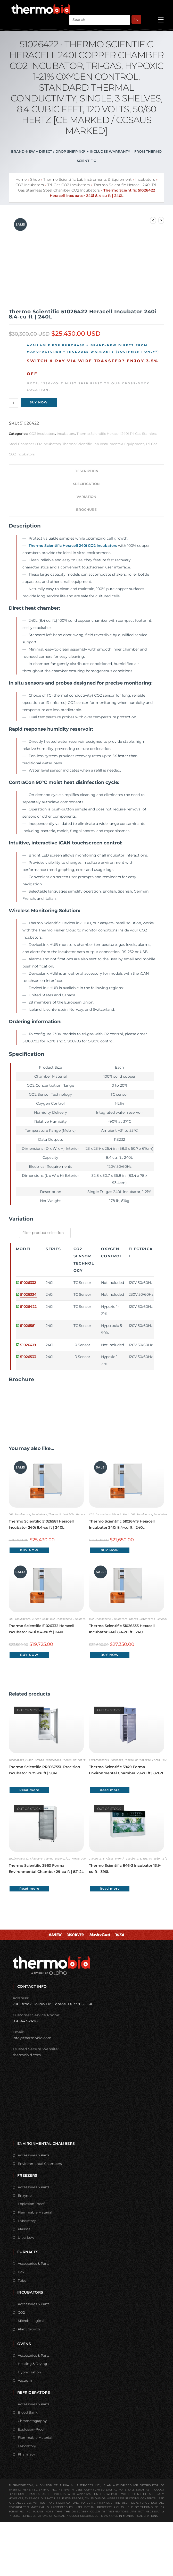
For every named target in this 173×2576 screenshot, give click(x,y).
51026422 (28, 1307)
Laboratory (27, 2221)
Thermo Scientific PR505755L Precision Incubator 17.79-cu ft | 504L (44, 1770)
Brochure (86, 511)
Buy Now (40, 403)
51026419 (28, 1346)
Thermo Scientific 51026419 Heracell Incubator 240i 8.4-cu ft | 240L (122, 1525)
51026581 (28, 1326)
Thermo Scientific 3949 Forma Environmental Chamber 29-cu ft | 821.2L (126, 1770)
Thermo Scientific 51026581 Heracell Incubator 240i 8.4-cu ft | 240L (41, 1525)
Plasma (24, 2229)
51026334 (28, 1295)
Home (21, 179)
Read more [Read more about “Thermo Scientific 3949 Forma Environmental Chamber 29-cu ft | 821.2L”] (110, 1790)
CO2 (21, 2312)
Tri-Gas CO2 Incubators (68, 185)
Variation (86, 498)
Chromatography (32, 2421)
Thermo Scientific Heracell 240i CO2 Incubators (73, 546)
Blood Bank (28, 2412)
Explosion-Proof (31, 2204)
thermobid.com (27, 2055)
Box (21, 2272)
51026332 (28, 1283)
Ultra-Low (26, 2237)
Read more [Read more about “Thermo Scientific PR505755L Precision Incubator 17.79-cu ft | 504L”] (29, 1790)
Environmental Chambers (106, 1760)
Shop (34, 179)
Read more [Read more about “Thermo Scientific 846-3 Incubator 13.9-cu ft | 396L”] (110, 1888)
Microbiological (31, 2321)
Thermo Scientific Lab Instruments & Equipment (87, 179)
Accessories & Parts (33, 2155)
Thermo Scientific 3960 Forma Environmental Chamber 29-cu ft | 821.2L (46, 1868)
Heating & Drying (32, 2364)
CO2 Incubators (29, 185)
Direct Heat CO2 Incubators (132, 1515)
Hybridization (29, 2372)
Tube (22, 2280)
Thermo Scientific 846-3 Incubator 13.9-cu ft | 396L (125, 1868)
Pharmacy (26, 2454)
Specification (86, 485)
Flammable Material (35, 2212)
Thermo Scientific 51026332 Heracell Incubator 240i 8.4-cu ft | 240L (42, 1629)
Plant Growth (29, 2329)
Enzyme (25, 2195)
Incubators (145, 179)
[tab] (86, 472)
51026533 (28, 1357)
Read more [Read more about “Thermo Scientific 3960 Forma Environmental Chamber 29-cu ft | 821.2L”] (29, 1888)
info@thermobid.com (32, 2038)
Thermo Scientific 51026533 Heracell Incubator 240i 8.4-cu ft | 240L (122, 1629)
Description (86, 472)
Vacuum (25, 2380)
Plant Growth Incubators (43, 1760)
